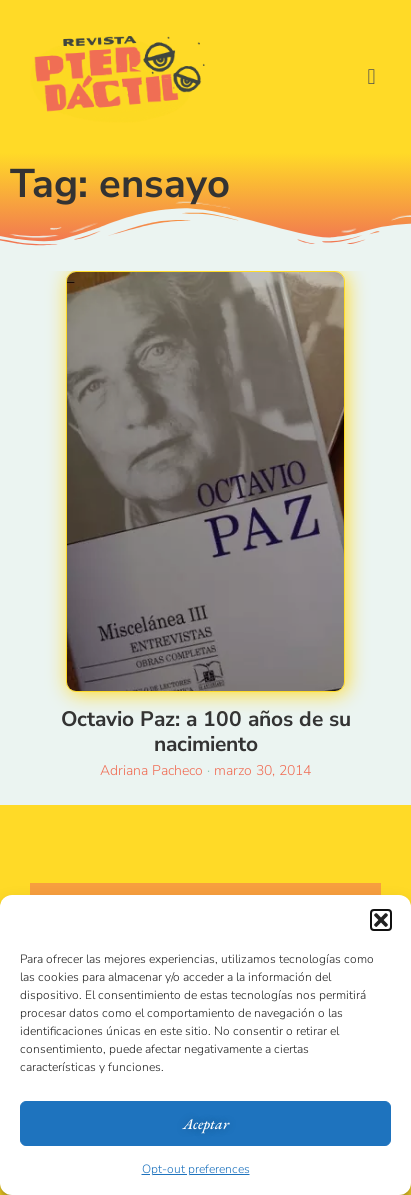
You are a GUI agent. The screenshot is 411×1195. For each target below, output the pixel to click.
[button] (381, 920)
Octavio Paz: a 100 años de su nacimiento (206, 731)
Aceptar (206, 1123)
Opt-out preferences (196, 1169)
